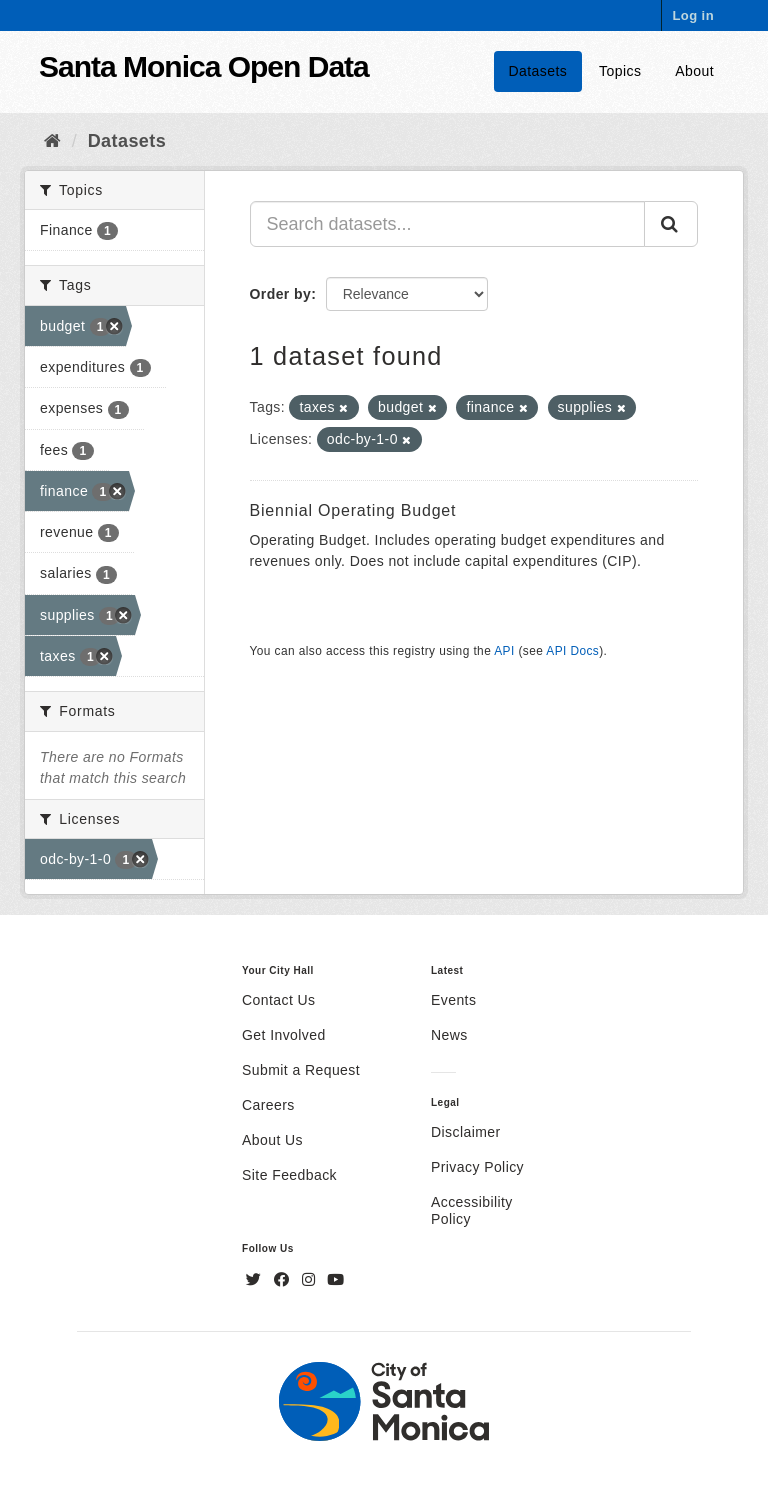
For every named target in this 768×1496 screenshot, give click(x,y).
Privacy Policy (477, 1167)
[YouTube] (335, 1280)
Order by (281, 294)
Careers (268, 1105)
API (504, 651)
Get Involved (284, 1035)
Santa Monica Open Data (204, 66)
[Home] (52, 141)
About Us (272, 1140)
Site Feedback (289, 1175)
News (449, 1035)
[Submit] (671, 224)
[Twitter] (256, 1280)
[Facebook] (284, 1280)
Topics (620, 71)
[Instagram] (311, 1280)
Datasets (538, 71)
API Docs (572, 651)
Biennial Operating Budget (353, 510)
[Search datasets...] (448, 224)
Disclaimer (466, 1132)
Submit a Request (301, 1070)
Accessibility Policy (472, 1210)
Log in (693, 15)
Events (453, 1000)
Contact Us (278, 1000)
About (694, 71)
